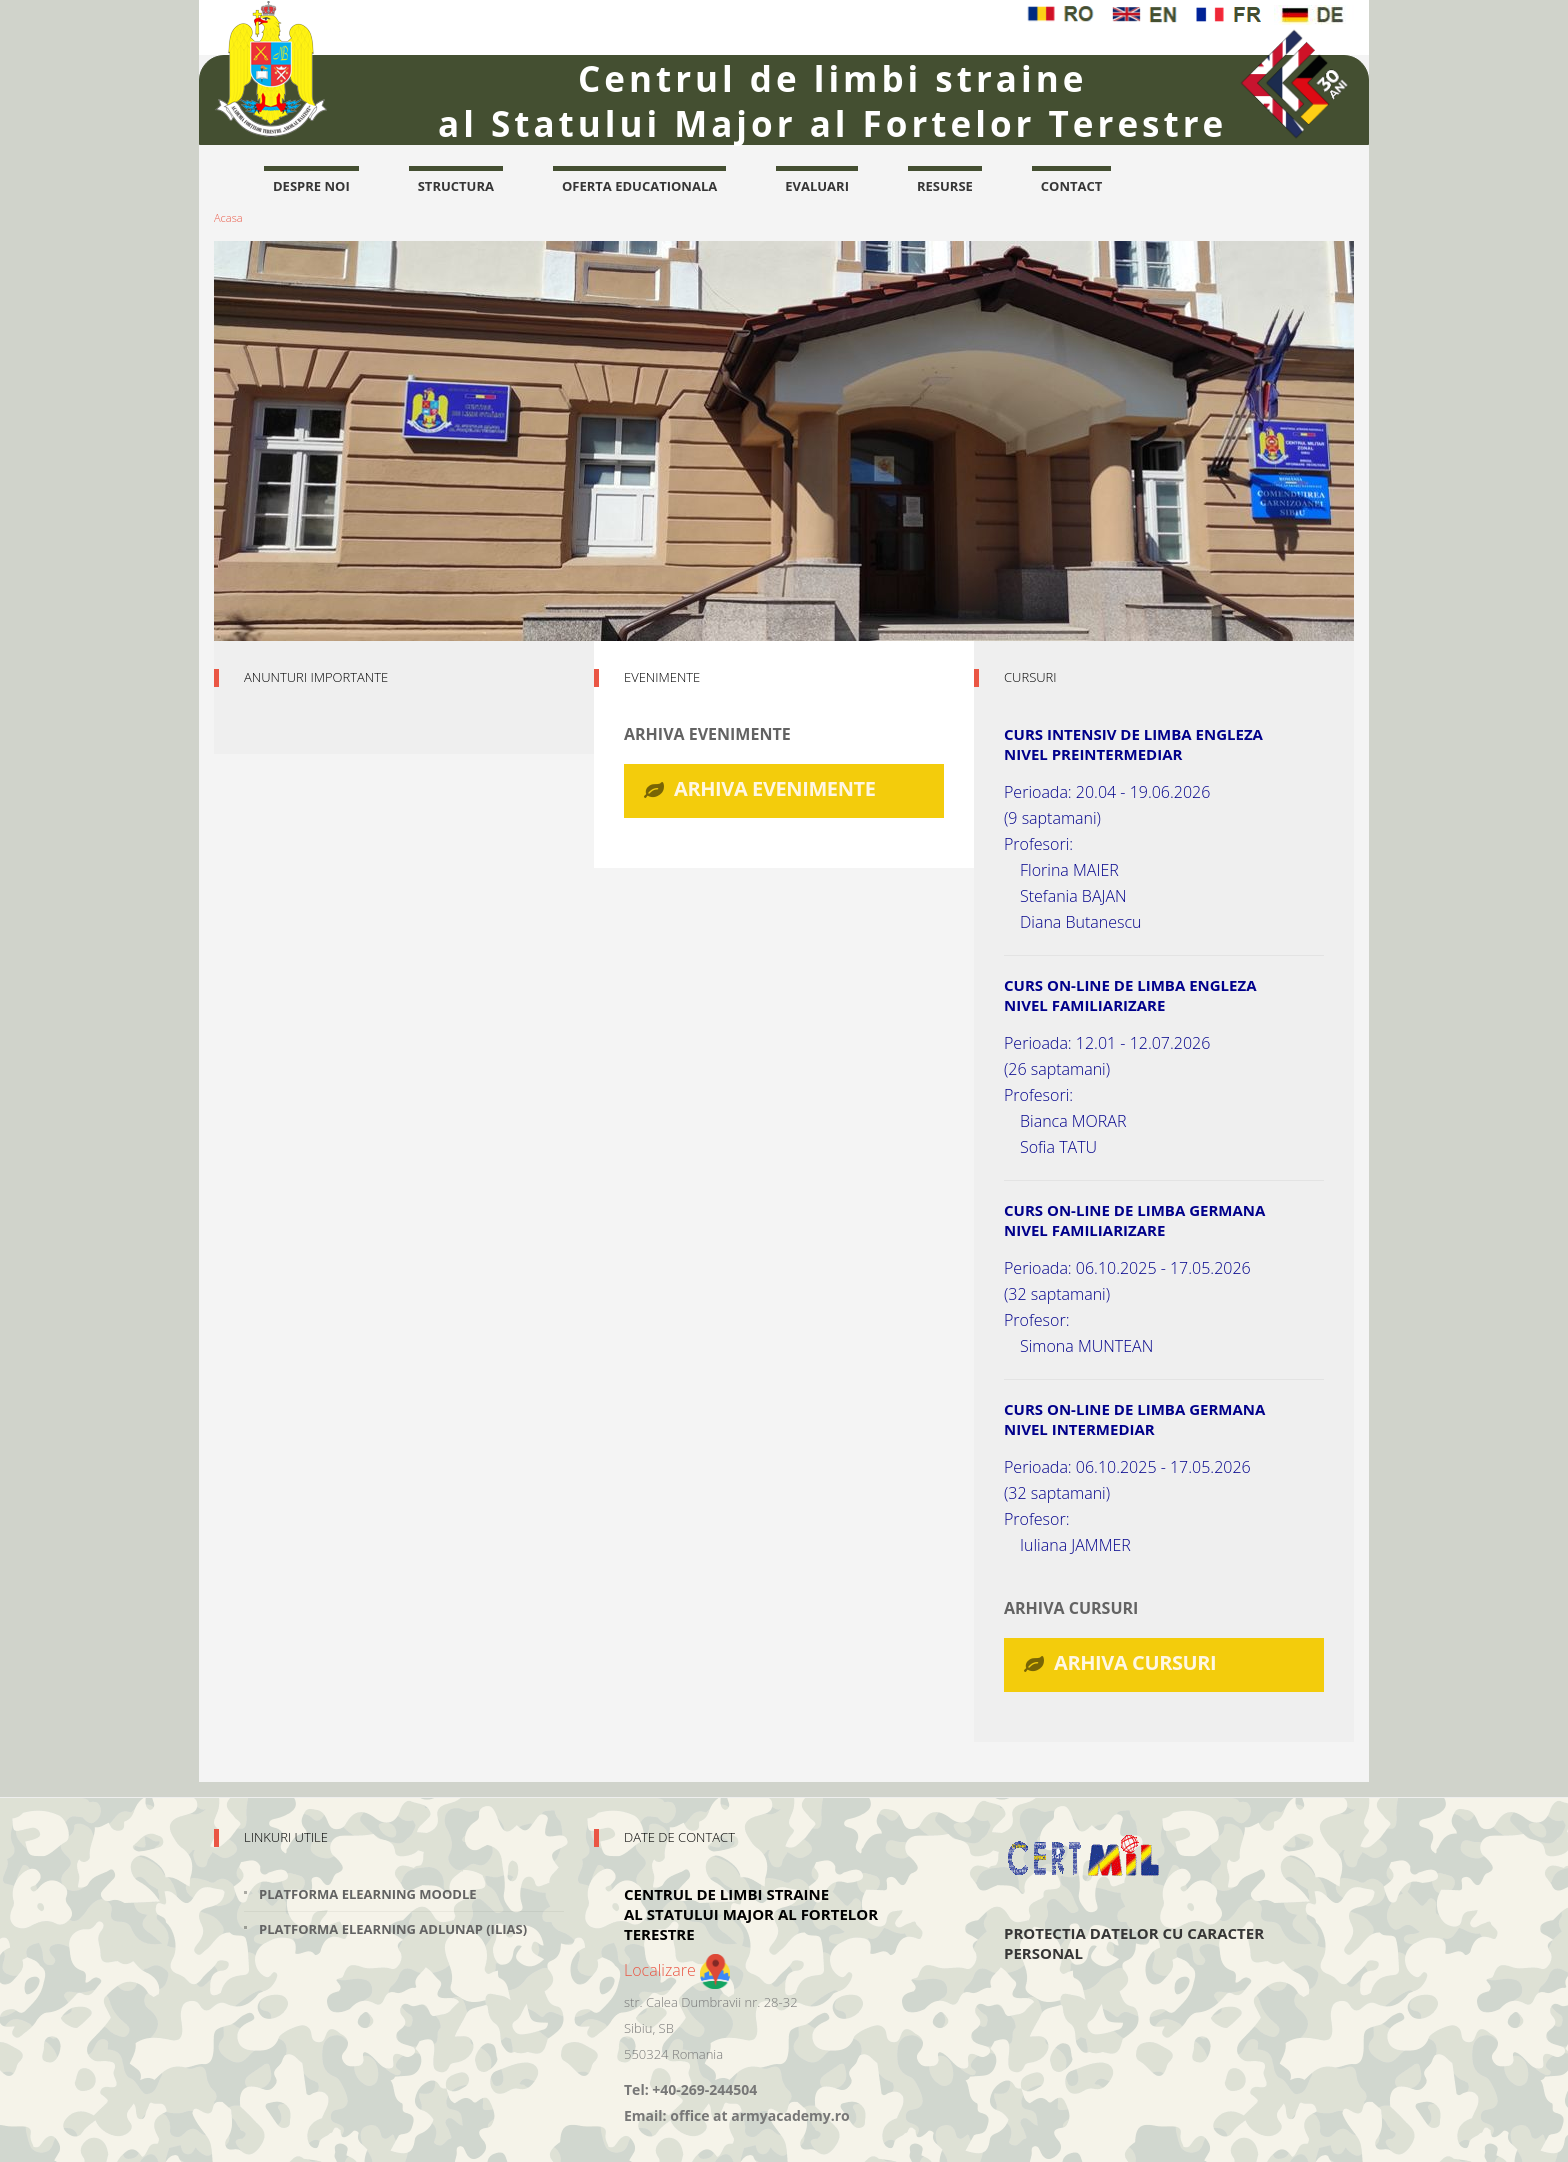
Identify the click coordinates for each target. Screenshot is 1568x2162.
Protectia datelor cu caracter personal (1134, 1943)
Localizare (677, 1970)
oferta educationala (639, 186)
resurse (945, 186)
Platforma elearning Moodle (368, 1894)
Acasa (228, 217)
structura (456, 186)
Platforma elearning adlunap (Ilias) (393, 1929)
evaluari (817, 186)
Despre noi (311, 186)
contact (1072, 186)
